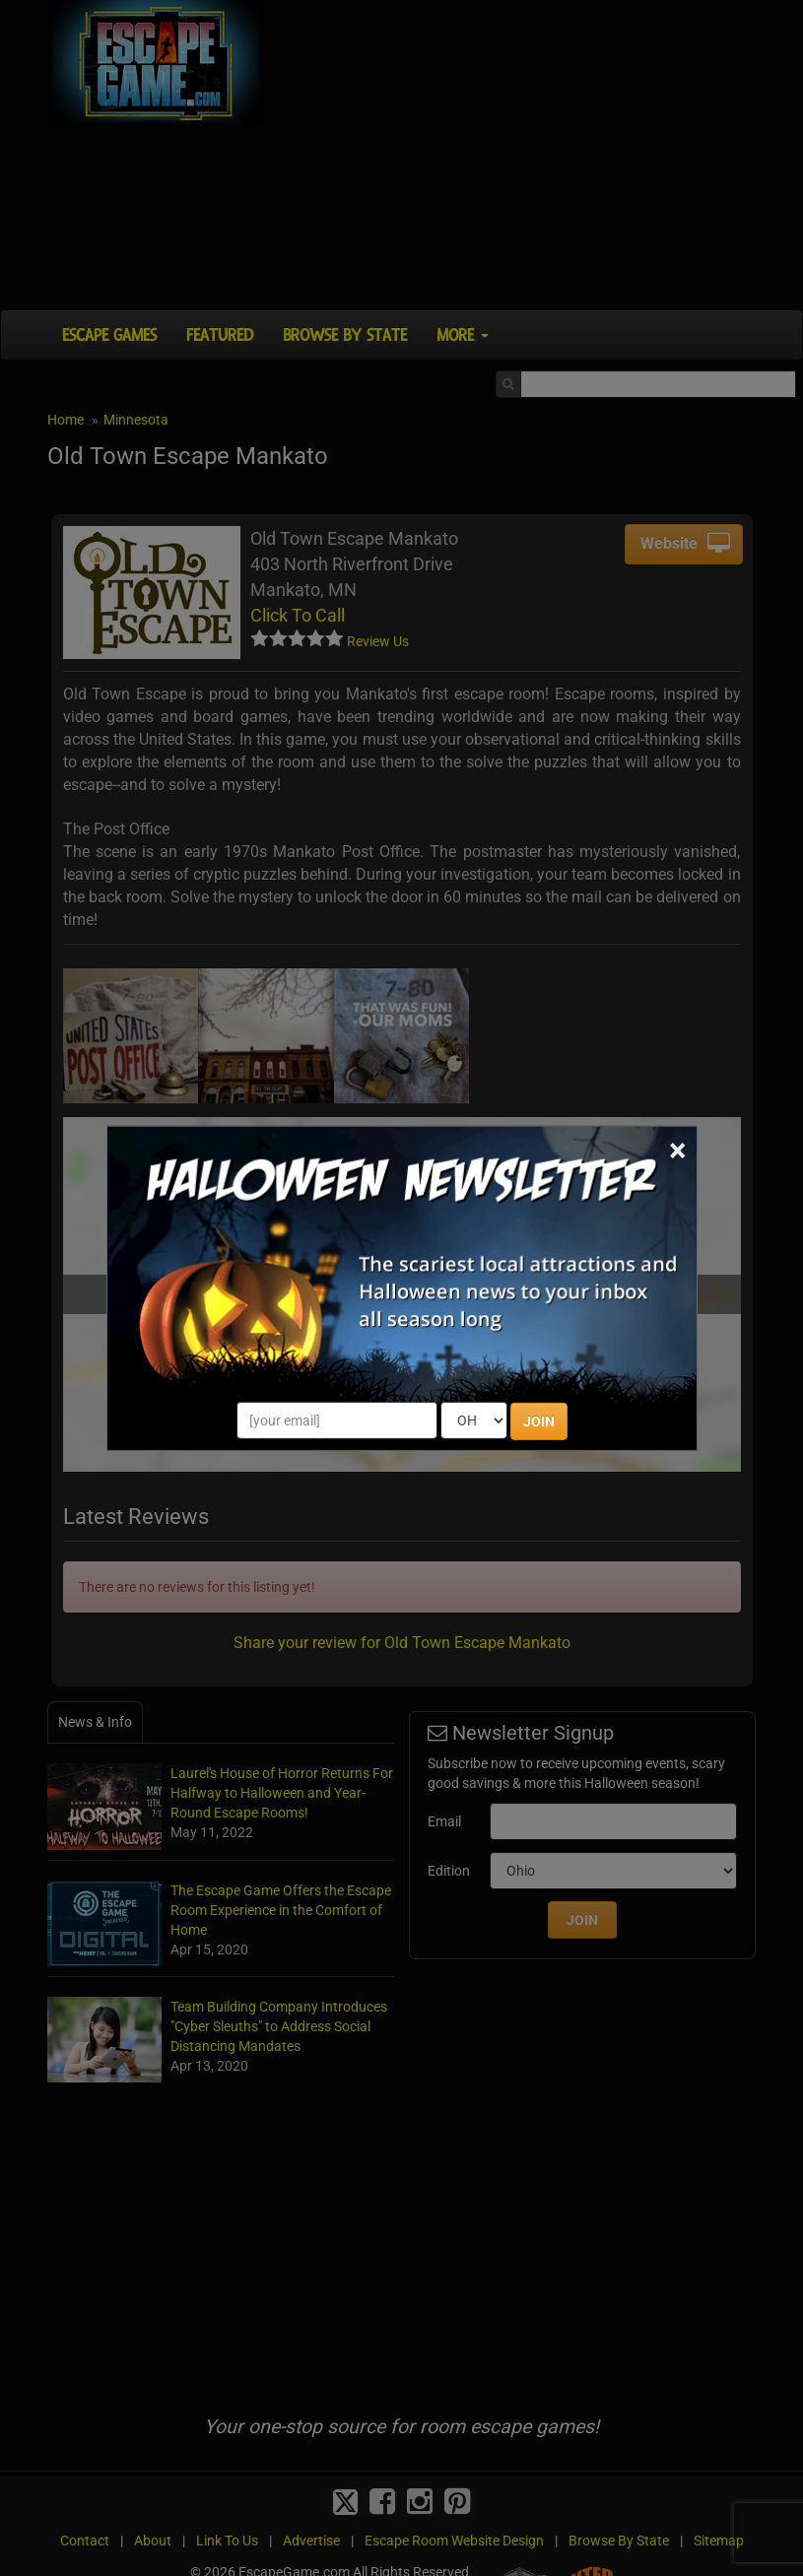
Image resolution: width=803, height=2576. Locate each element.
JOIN (539, 1421)
